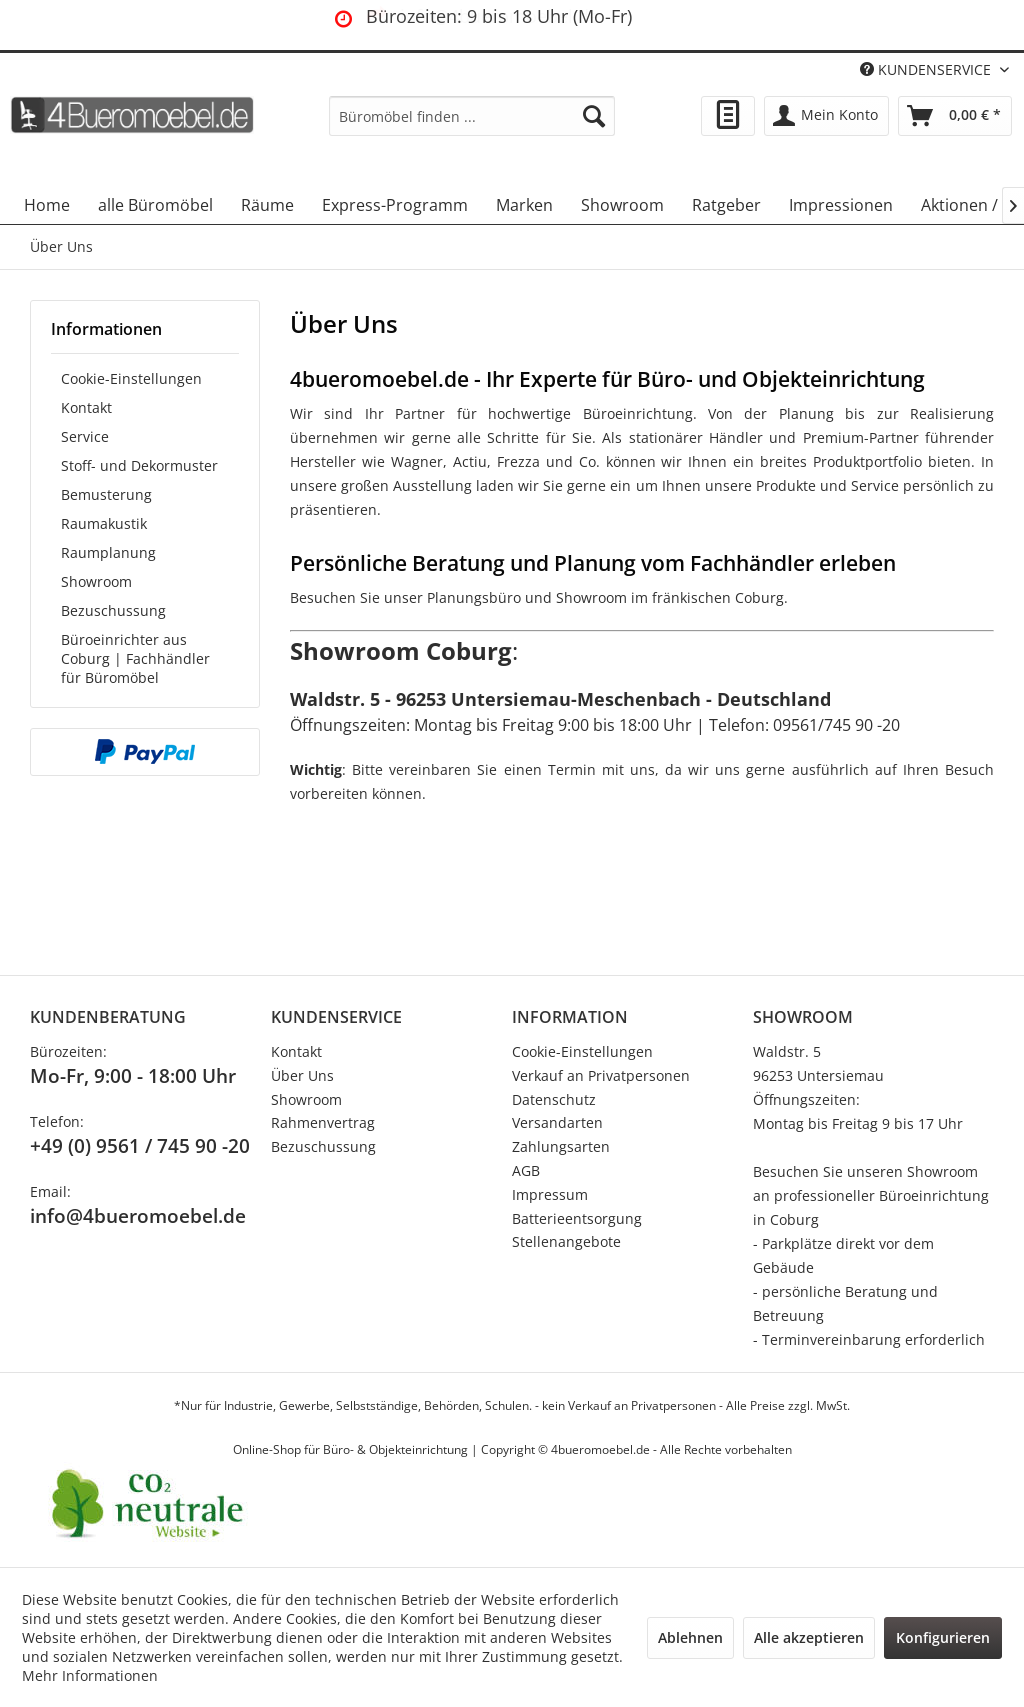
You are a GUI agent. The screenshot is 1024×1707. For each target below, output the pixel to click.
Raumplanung (108, 552)
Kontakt (86, 407)
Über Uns (302, 1075)
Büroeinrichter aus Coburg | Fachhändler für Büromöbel (135, 658)
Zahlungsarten (561, 1146)
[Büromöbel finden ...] (472, 116)
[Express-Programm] (395, 205)
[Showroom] (622, 205)
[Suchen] (594, 116)
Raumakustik (104, 523)
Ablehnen (690, 1637)
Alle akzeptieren (809, 1637)
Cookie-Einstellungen (131, 378)
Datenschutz (554, 1099)
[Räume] (267, 205)
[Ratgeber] (726, 205)
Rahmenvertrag (323, 1122)
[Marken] (524, 205)
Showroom (96, 581)
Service (85, 436)
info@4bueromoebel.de (138, 1216)
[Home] (47, 205)
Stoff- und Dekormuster (139, 465)
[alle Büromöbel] (155, 205)
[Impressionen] (841, 205)
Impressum (550, 1194)
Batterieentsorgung (577, 1218)
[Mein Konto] (826, 116)
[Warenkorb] (955, 116)
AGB (526, 1170)
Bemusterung (106, 494)
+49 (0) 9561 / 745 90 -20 (140, 1146)
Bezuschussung (113, 610)
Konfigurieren (943, 1637)
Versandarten (557, 1122)
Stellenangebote (566, 1241)
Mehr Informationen (90, 1675)
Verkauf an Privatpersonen (601, 1075)
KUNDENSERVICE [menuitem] (927, 69)
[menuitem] (472, 116)
